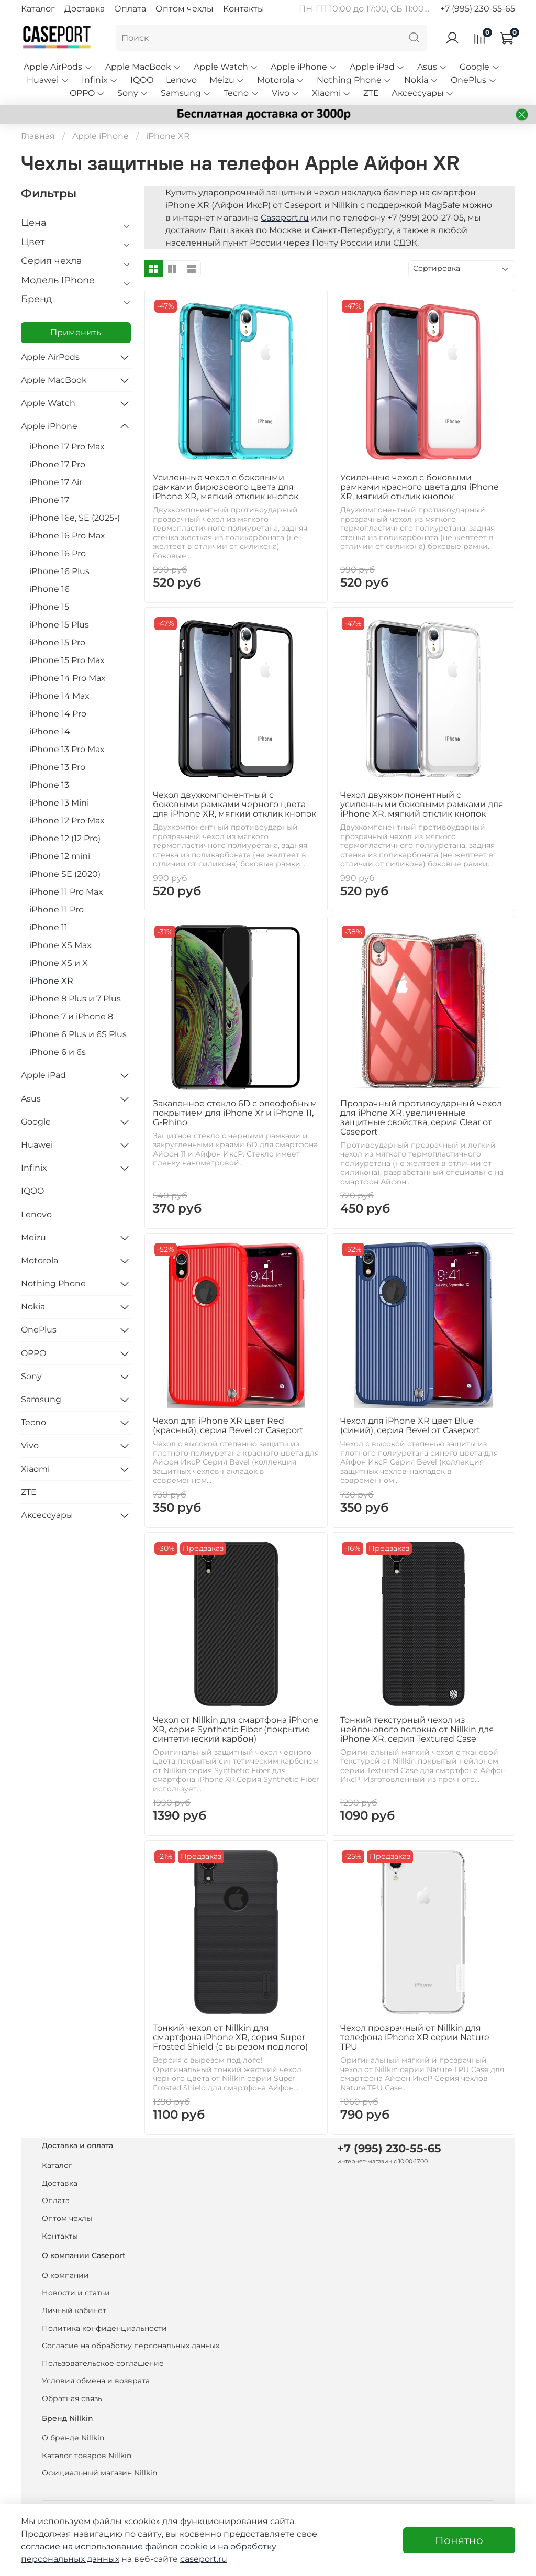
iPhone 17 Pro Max (67, 447)
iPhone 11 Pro (56, 910)
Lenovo (181, 80)
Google (479, 67)
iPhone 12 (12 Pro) (64, 838)
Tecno (241, 93)
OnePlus (473, 80)
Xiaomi (331, 93)
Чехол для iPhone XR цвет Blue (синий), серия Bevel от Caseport (410, 1425)
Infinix (100, 80)
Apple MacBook (143, 67)
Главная (38, 136)
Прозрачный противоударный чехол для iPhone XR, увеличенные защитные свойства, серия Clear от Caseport (421, 1117)
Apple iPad (377, 67)
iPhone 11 (48, 927)
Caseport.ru (285, 218)
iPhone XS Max (60, 945)
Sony (132, 93)
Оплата (130, 9)
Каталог (38, 9)
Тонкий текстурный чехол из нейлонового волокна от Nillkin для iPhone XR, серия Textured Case (417, 1729)
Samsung (186, 93)
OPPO (87, 93)
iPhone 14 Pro (57, 714)
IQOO (141, 80)
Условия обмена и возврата (96, 2380)
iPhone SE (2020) (64, 874)
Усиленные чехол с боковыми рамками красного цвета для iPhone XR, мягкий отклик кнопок (419, 486)
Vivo (285, 93)
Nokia (421, 80)
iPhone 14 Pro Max (67, 678)
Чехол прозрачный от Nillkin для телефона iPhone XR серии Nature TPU (414, 2037)
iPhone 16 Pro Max (67, 536)
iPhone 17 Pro (57, 464)
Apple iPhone (304, 67)
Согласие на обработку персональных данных (130, 2345)
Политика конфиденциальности (104, 2328)
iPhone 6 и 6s (57, 1052)
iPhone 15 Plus (59, 625)
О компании (65, 2275)
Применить (75, 332)
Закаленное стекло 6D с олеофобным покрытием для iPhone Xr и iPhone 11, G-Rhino (235, 1112)
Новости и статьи (76, 2292)
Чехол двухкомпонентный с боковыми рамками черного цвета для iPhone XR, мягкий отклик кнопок (234, 804)
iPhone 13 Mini (59, 803)
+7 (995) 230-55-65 (477, 9)
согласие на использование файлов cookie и (119, 2546)
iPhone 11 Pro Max (66, 892)
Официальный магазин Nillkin (99, 2473)
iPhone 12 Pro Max (67, 820)
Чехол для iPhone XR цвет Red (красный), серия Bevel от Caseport (228, 1425)
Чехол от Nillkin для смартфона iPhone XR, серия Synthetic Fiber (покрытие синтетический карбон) (236, 1729)
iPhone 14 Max (59, 696)
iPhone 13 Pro (57, 767)
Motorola (280, 80)
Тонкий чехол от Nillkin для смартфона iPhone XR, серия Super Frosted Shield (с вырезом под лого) (230, 2037)
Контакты (243, 9)
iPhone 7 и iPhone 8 (71, 1016)
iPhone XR (51, 981)
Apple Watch (226, 67)
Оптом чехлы (184, 9)
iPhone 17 (49, 500)
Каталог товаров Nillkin (86, 2455)
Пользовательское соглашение (103, 2363)
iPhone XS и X (58, 963)
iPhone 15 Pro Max (67, 660)
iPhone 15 (49, 607)
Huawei (48, 80)
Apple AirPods (58, 67)
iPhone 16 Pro (57, 553)
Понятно (459, 2540)
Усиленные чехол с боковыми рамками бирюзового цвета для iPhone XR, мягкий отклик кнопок (225, 486)
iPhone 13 (49, 785)
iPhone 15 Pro (57, 642)
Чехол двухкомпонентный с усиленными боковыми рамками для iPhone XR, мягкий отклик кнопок (422, 804)
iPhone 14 (49, 731)
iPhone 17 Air (55, 482)
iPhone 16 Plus (59, 571)
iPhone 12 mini (59, 856)
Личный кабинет (74, 2310)
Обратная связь (72, 2398)
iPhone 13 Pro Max (67, 749)
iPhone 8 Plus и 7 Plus (75, 999)
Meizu (226, 80)
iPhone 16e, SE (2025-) (74, 518)
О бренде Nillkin (73, 2437)
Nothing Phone (354, 80)
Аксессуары (423, 93)
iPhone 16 (49, 589)
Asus (432, 67)
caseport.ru (203, 2559)
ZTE (371, 93)
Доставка (84, 9)
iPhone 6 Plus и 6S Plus (78, 1034)
